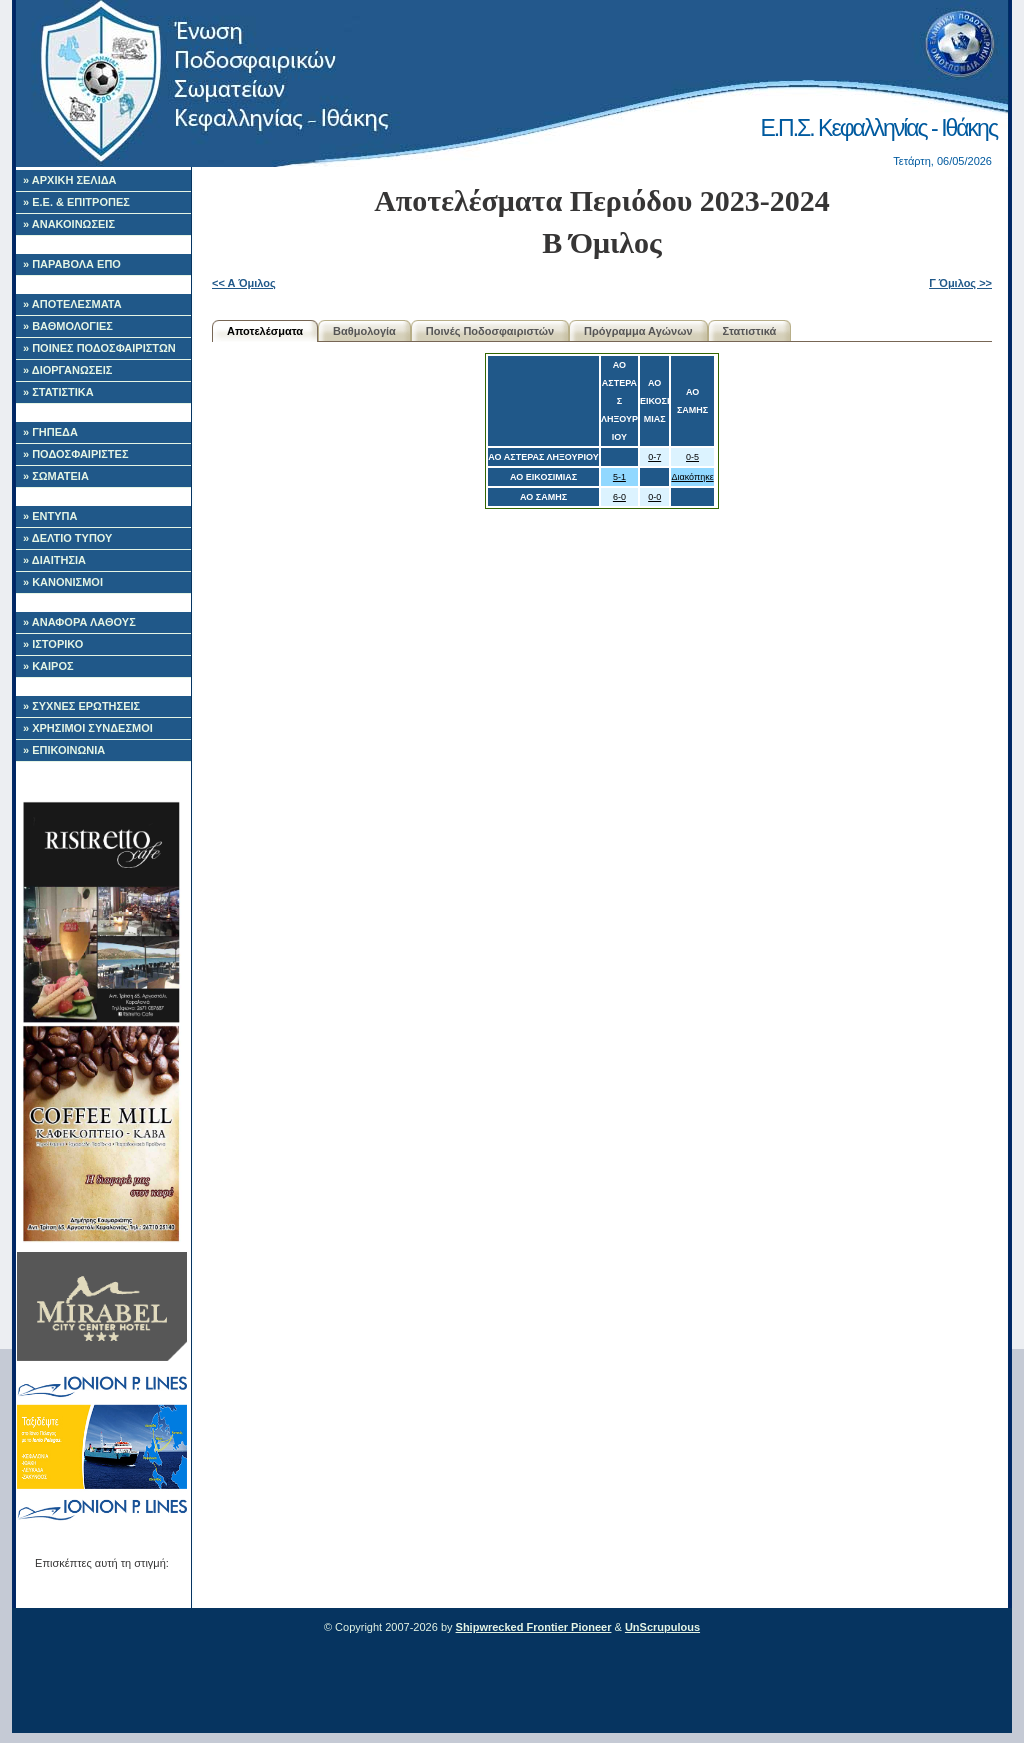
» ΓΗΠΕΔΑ (50, 432)
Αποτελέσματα (265, 331)
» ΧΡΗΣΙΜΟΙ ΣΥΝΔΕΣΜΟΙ (88, 728)
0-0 (654, 497)
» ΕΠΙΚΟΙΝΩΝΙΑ (64, 750)
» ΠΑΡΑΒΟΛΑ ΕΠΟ (72, 264)
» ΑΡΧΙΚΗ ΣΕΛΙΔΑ (70, 180)
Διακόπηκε (692, 477)
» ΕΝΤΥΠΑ (50, 516)
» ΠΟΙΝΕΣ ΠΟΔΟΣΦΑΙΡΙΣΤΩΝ (99, 348)
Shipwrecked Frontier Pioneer (534, 1627)
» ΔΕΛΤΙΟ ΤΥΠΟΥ (67, 538)
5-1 (619, 477)
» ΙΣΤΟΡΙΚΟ (53, 644)
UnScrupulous (662, 1627)
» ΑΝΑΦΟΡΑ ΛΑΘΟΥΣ (79, 622)
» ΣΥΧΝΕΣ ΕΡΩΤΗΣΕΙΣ (81, 706)
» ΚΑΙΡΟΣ (48, 666)
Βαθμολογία (364, 331)
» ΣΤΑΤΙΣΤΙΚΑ (58, 392)
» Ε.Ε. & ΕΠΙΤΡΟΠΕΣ (76, 202)
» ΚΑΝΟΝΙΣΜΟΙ (63, 582)
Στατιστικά (750, 331)
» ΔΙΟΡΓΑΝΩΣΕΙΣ (67, 370)
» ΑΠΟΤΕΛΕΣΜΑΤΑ (72, 304)
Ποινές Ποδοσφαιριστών (490, 331)
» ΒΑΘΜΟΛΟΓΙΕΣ (68, 326)
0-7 (654, 457)
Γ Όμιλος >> (960, 283)
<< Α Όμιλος (244, 283)
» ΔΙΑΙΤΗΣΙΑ (54, 560)
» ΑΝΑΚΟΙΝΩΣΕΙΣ (69, 224)
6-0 (619, 497)
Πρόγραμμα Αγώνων (638, 331)
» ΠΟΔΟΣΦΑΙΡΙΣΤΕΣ (76, 454)
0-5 (692, 457)
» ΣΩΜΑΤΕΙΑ (56, 476)
